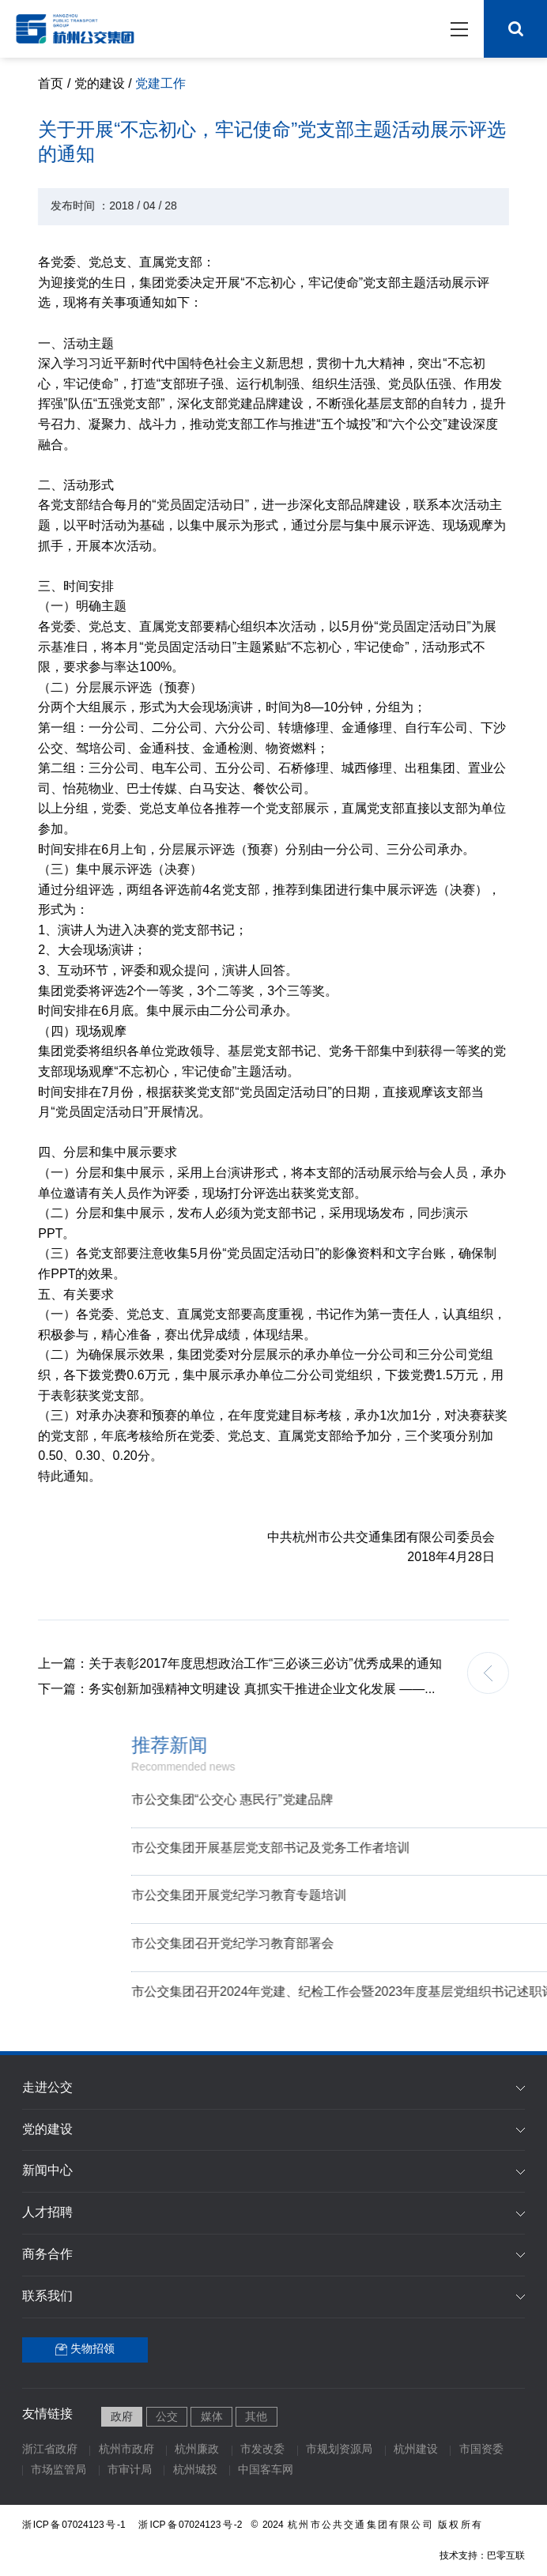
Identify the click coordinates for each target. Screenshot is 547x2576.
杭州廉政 (197, 2450)
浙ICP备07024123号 (192, 2525)
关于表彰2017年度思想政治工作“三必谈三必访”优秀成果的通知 (249, 1664)
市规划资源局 (339, 2450)
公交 (167, 2417)
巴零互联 (506, 2556)
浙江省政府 (49, 2450)
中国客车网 (265, 2470)
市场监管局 (58, 2470)
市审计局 (130, 2470)
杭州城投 (195, 2470)
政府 (122, 2417)
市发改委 (262, 2450)
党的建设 (99, 84)
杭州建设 (416, 2450)
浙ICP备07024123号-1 (74, 2525)
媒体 (212, 2417)
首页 (50, 84)
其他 (256, 2417)
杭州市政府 (126, 2450)
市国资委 (481, 2450)
